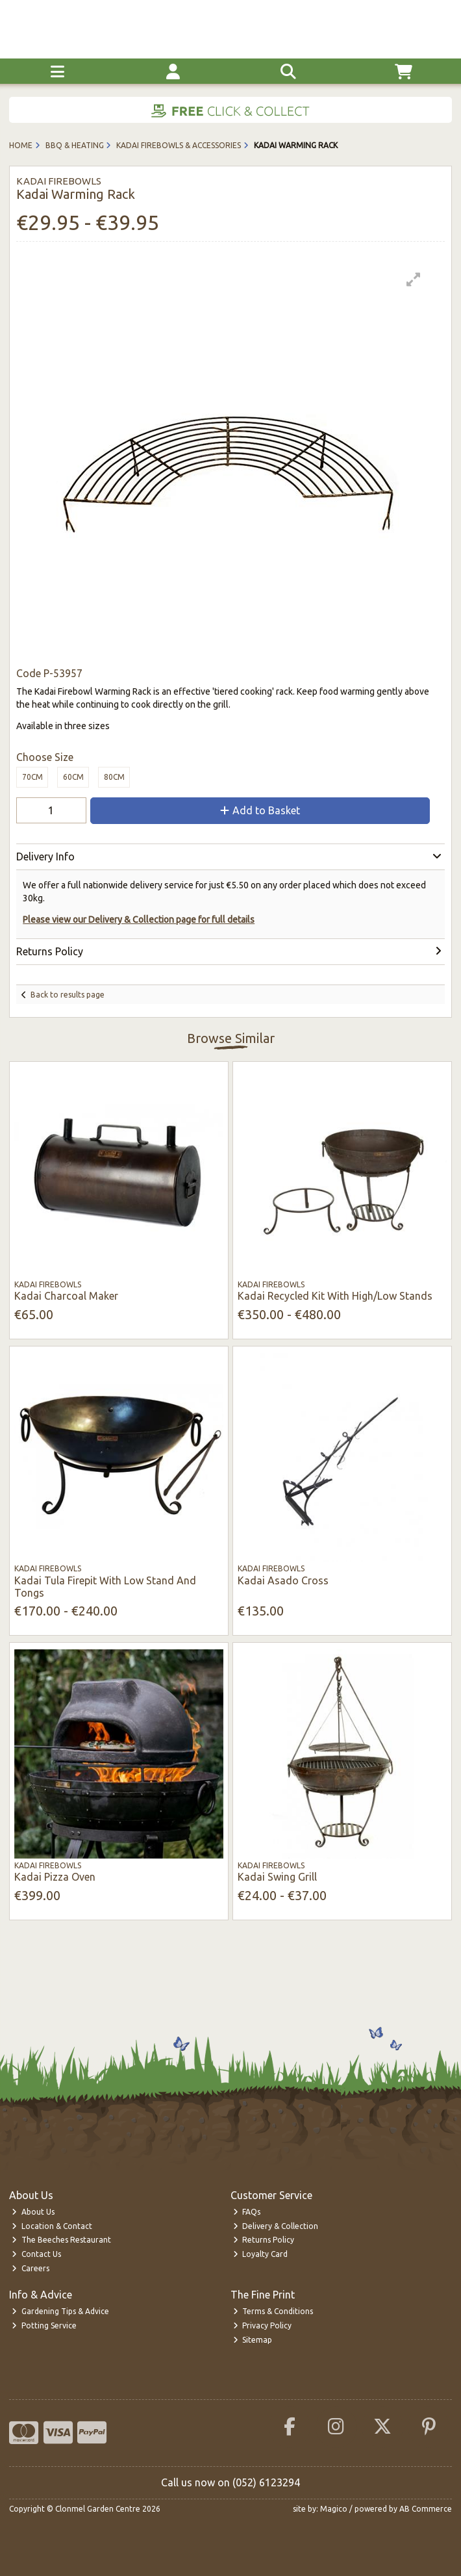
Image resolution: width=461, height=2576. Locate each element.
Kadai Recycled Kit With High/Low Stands (335, 1296)
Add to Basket (260, 810)
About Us (33, 2212)
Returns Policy (264, 2239)
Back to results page (68, 994)
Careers (30, 2268)
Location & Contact (52, 2226)
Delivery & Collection (276, 2226)
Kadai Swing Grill (277, 1877)
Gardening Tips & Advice (60, 2311)
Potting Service (44, 2325)
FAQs (247, 2212)
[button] (413, 279)
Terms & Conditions (273, 2311)
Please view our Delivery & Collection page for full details (139, 919)
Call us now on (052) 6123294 (230, 2482)
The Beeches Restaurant (61, 2239)
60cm (73, 777)
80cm (114, 777)
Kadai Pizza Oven (54, 1877)
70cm (32, 777)
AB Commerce (425, 2509)
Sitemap (253, 2340)
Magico (333, 2509)
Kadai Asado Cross (283, 1580)
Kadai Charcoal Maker (66, 1296)
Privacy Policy (262, 2325)
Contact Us (36, 2254)
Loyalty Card (260, 2254)
